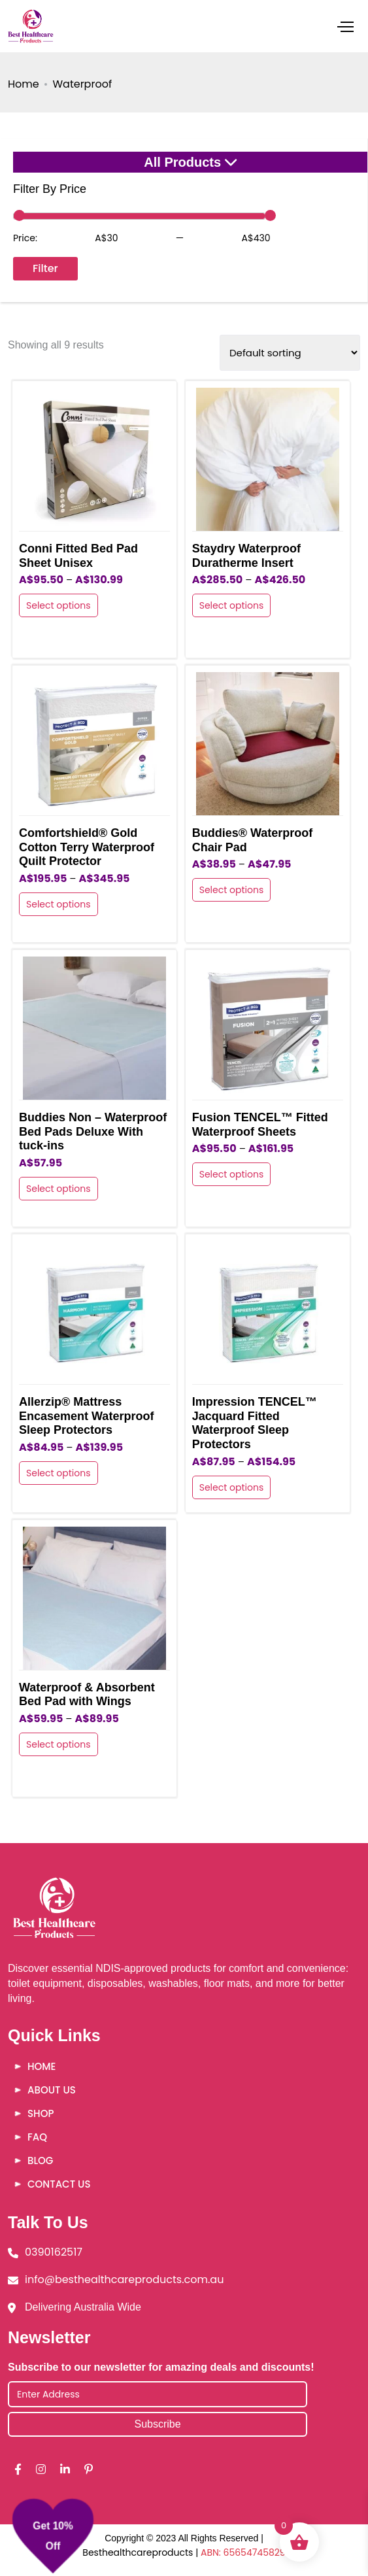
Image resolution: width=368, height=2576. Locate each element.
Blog (40, 2160)
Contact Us (58, 2184)
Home (23, 84)
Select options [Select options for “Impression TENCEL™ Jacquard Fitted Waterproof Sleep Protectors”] (231, 1487)
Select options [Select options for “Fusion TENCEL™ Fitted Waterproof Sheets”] (231, 1174)
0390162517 (53, 2252)
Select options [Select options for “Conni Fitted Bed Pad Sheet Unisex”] (58, 605)
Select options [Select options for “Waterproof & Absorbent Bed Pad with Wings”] (58, 1744)
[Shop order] (290, 353)
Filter (45, 268)
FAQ (37, 2137)
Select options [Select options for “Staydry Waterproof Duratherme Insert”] (231, 605)
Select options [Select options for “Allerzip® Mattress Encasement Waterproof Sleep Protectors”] (58, 1473)
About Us (51, 2090)
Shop (40, 2113)
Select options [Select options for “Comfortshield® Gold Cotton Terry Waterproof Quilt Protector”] (58, 904)
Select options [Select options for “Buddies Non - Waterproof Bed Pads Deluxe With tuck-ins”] (58, 1188)
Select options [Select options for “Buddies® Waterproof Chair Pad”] (231, 889)
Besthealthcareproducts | (141, 2552)
